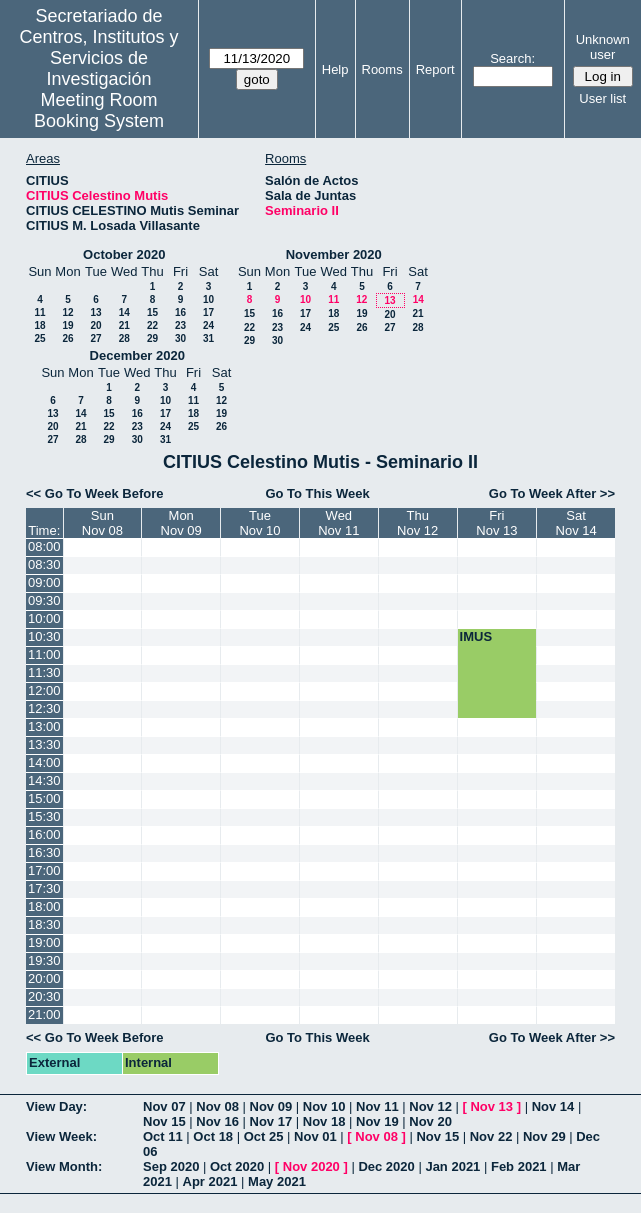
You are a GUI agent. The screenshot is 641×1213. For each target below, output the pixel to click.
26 (67, 338)
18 (39, 325)
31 (208, 338)
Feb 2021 (519, 1166)
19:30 (44, 960)
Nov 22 (491, 1136)
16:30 (44, 852)
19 (67, 325)
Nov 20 (430, 1121)
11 (39, 312)
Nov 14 (553, 1106)
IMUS (476, 636)
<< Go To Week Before (95, 493)
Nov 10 (324, 1106)
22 (152, 325)
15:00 (44, 798)
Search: (512, 58)
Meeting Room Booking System (99, 110)
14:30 (44, 780)
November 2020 (334, 254)
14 (124, 312)
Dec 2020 (386, 1166)
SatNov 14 (576, 523)
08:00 (44, 546)
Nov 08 (217, 1106)
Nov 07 (164, 1106)
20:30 (44, 996)
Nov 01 (315, 1136)
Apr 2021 (210, 1181)
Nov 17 (271, 1121)
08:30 (44, 564)
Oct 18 (213, 1136)
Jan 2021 (452, 1166)
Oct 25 (264, 1136)
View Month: (64, 1166)
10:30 (44, 636)
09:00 (44, 582)
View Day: (56, 1106)
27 (95, 338)
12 (67, 312)
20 (95, 325)
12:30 (44, 708)
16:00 (44, 834)
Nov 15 (164, 1121)
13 (95, 312)
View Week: (61, 1136)
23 (180, 325)
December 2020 (137, 355)
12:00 (44, 690)
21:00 (44, 1014)
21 (124, 325)
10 (208, 299)
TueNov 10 (259, 523)
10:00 (44, 618)
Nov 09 (271, 1106)
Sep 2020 (171, 1166)
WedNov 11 (338, 523)
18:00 (44, 906)
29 (152, 338)
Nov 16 (217, 1121)
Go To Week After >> (552, 493)
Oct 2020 (237, 1166)
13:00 (44, 726)
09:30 (44, 600)
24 (208, 325)
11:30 (44, 672)
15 (152, 312)
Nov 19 (377, 1121)
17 (208, 312)
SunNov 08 (102, 523)
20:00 (44, 978)
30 (180, 338)
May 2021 (277, 1181)
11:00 (44, 654)
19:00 (44, 942)
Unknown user (603, 47)
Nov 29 (544, 1136)
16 (180, 312)
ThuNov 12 (417, 523)
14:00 (44, 762)
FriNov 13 (496, 523)
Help (335, 69)
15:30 (44, 816)
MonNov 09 (181, 523)
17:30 (44, 888)
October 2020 (124, 254)
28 (124, 338)
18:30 (44, 924)
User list (602, 98)
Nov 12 (430, 1106)
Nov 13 (491, 1106)
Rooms (382, 69)
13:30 (44, 744)
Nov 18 (324, 1121)
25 (39, 338)
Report (435, 69)
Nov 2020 (311, 1166)
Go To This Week (317, 493)
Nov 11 (377, 1106)
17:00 (44, 870)
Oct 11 (163, 1136)
